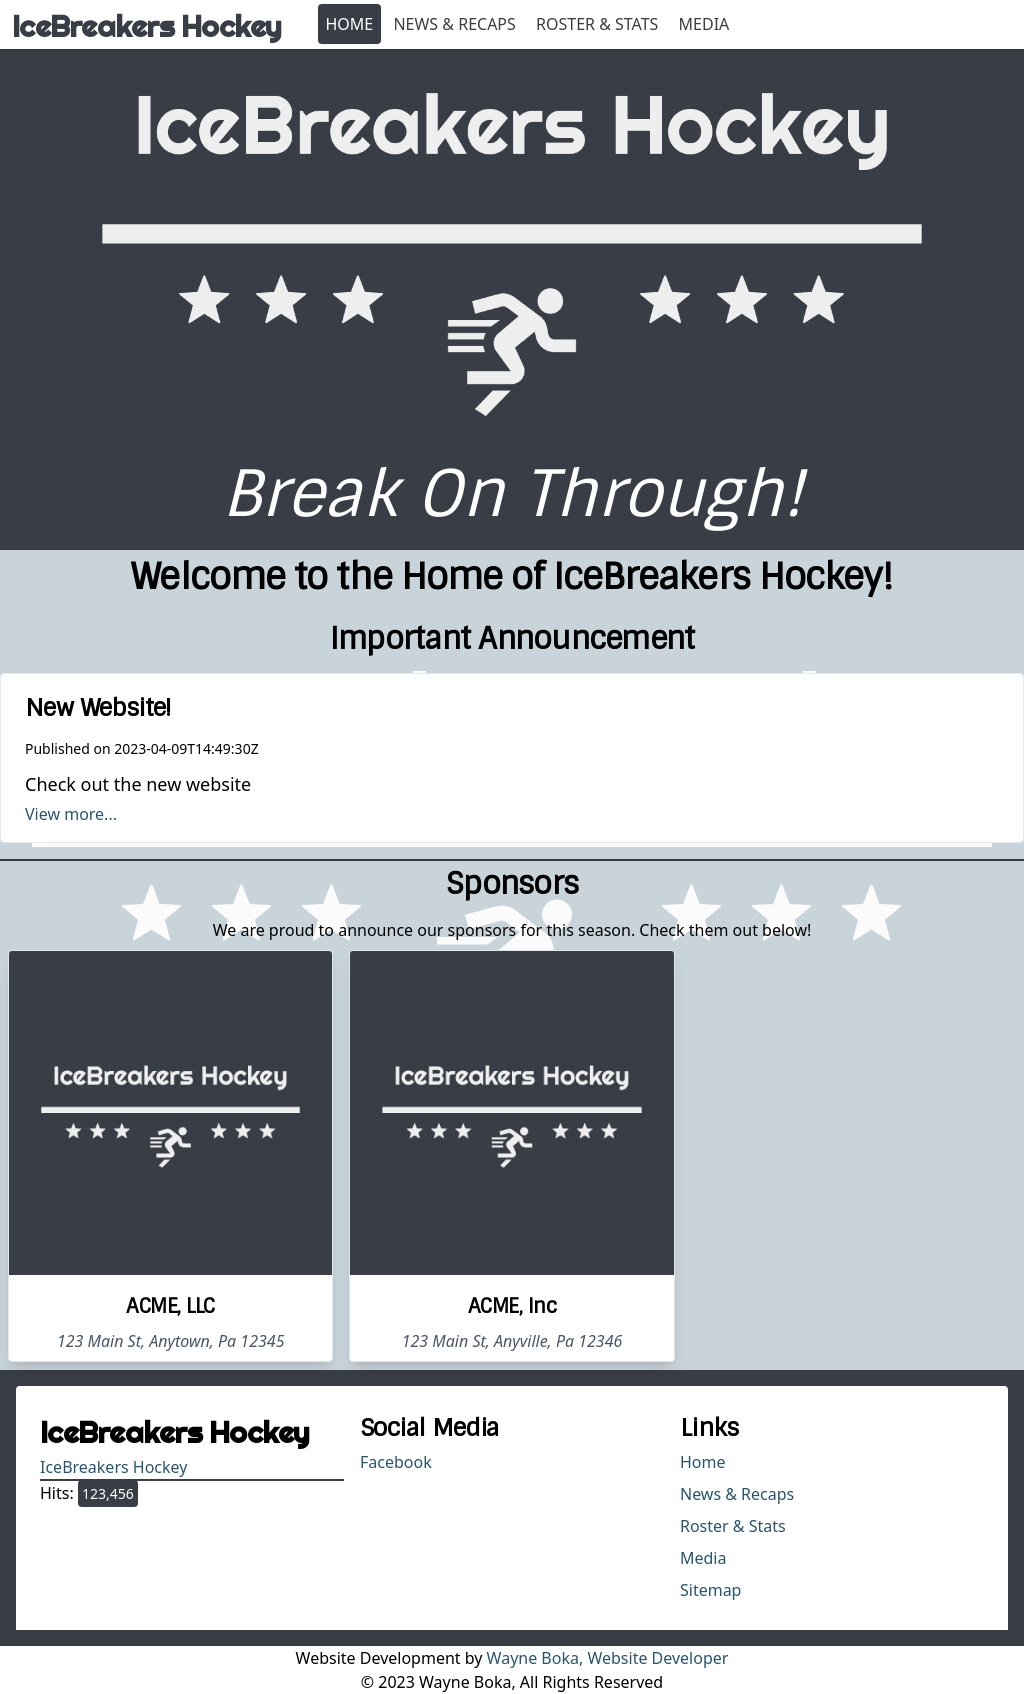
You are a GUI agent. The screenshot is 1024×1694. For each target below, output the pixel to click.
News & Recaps (454, 24)
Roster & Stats (597, 24)
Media (704, 24)
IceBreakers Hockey (113, 1467)
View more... (71, 814)
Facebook (396, 1462)
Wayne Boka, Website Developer (608, 1658)
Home (350, 24)
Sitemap (711, 1590)
